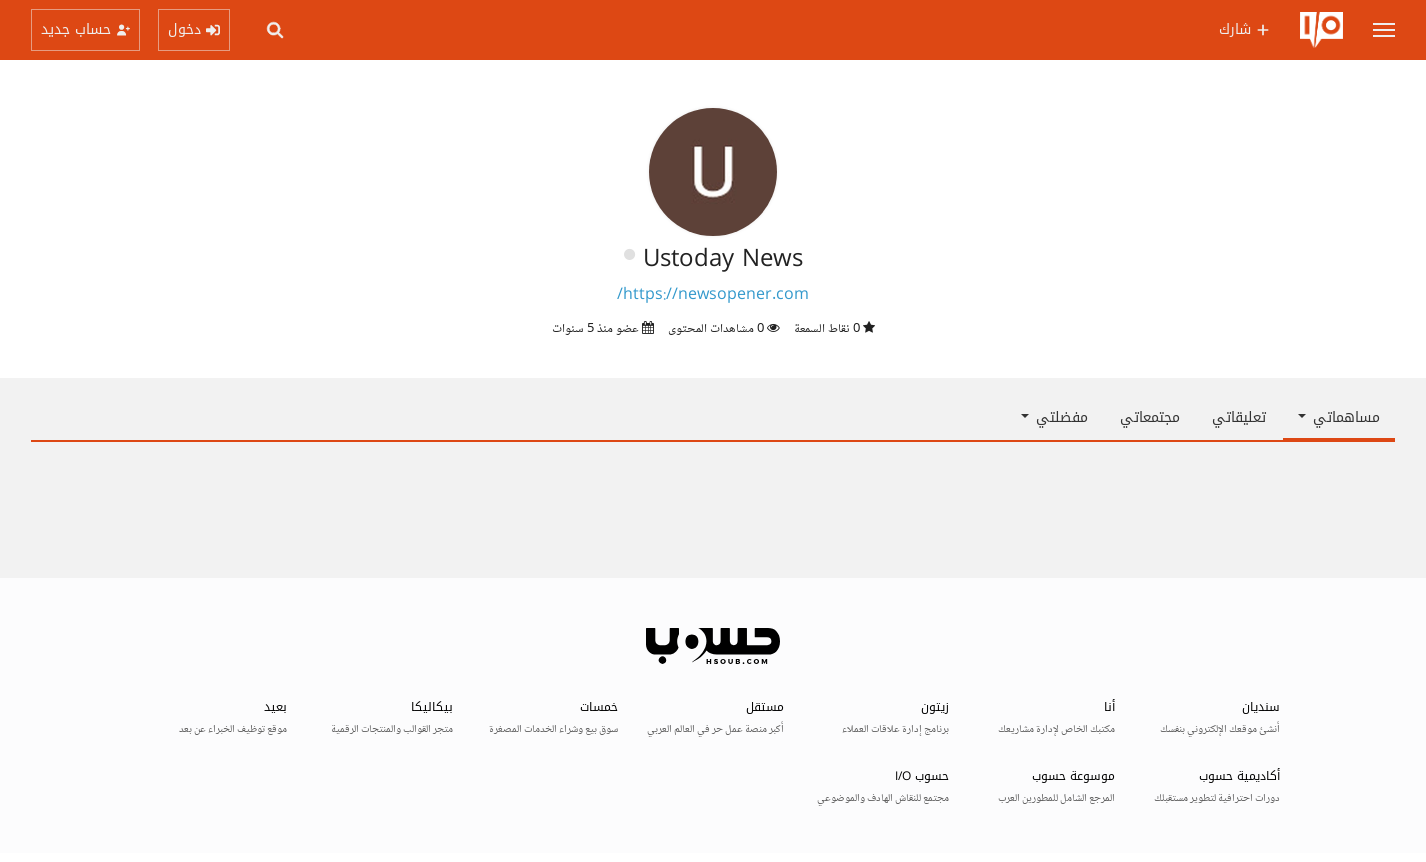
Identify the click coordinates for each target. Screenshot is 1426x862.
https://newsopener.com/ (713, 295)
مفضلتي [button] (1054, 417)
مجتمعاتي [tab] (1150, 417)
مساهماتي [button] (1339, 417)
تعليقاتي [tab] (1239, 417)
